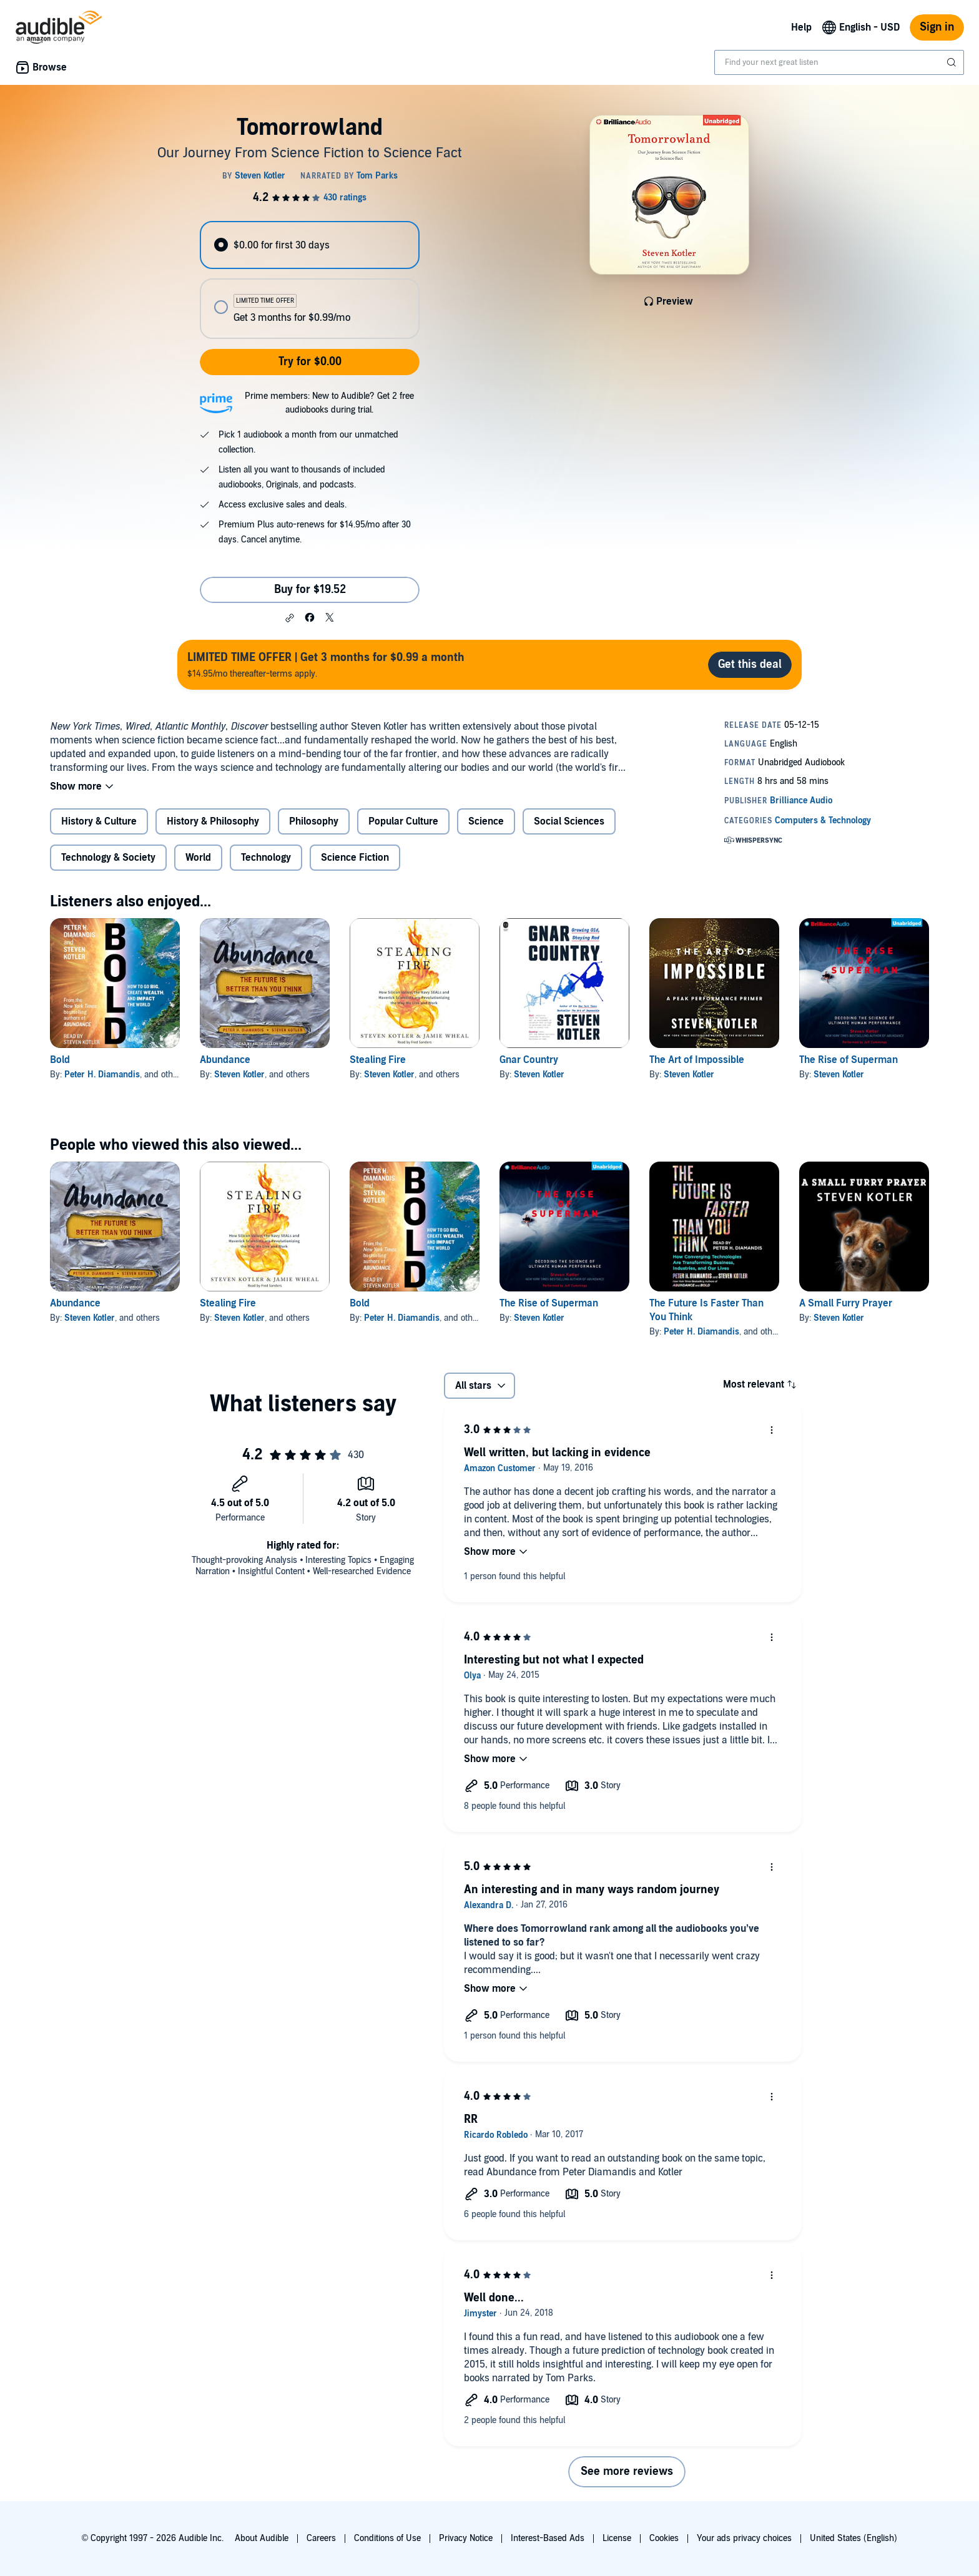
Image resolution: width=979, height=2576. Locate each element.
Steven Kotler (239, 1074)
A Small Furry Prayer (845, 1303)
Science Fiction (355, 857)
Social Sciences (569, 821)
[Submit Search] (953, 62)
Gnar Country (528, 1060)
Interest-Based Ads (547, 2538)
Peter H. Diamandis (102, 1074)
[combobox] (839, 62)
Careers (321, 2538)
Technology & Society (108, 857)
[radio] (310, 245)
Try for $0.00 (310, 361)
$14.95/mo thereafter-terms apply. (326, 664)
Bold (60, 1060)
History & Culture (99, 821)
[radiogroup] (310, 280)
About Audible (261, 2538)
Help (801, 27)
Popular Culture (403, 821)
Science (486, 821)
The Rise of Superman (848, 1060)
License (617, 2538)
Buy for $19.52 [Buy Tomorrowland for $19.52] (310, 589)
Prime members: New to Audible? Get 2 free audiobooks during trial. (329, 403)
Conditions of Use (387, 2538)
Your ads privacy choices (744, 2538)
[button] (290, 618)
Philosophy (313, 821)
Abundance (225, 1060)
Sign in (937, 27)
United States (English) (853, 2538)
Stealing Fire (378, 1060)
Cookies (664, 2538)
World (198, 857)
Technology (266, 857)
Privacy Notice (466, 2538)
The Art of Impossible (696, 1060)
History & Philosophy (213, 821)
